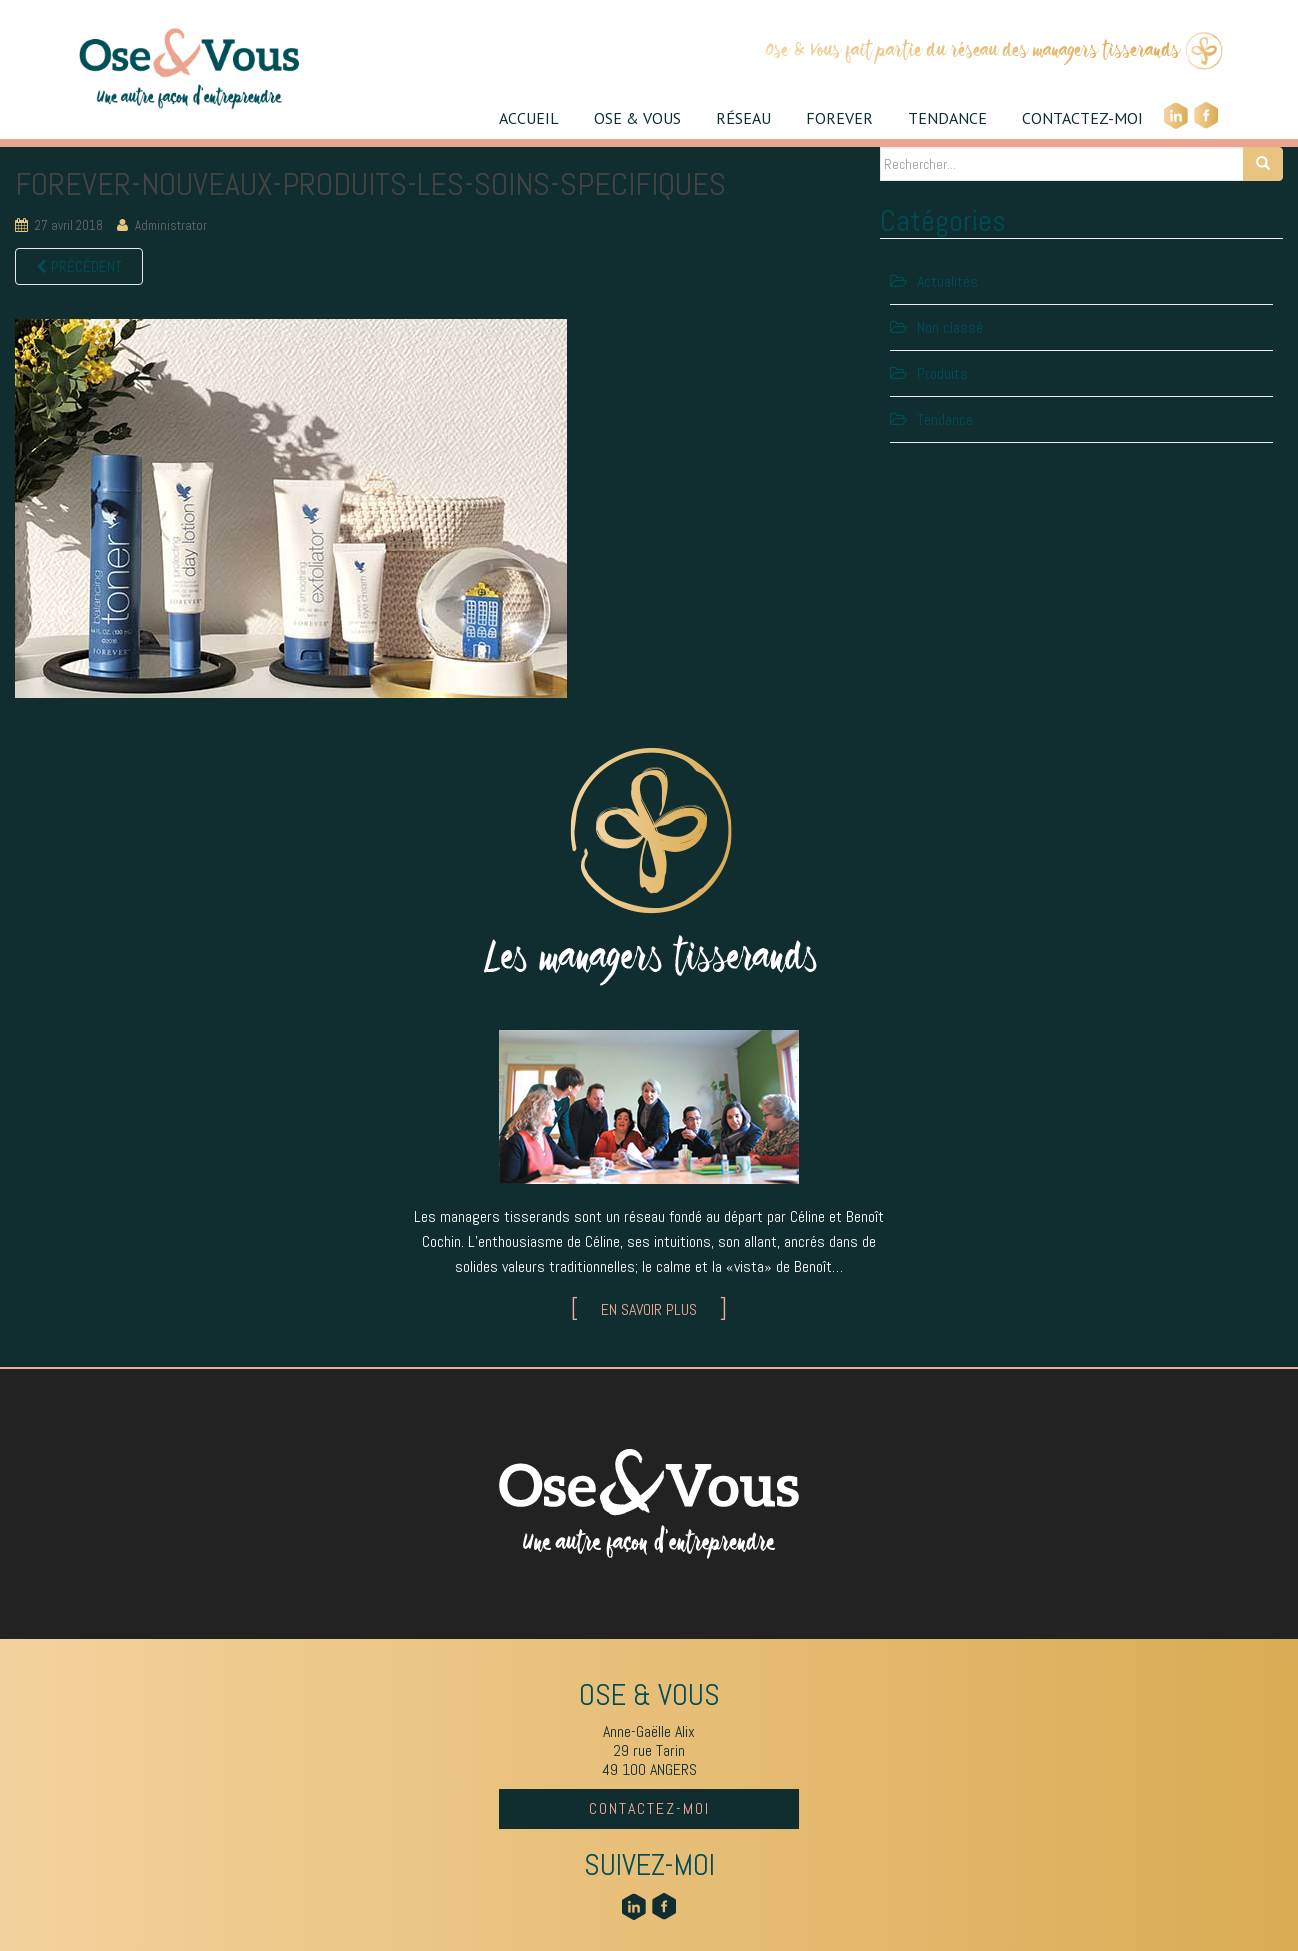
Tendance (945, 419)
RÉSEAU (743, 118)
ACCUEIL (529, 118)
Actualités (947, 281)
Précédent (79, 266)
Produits (942, 373)
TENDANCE (947, 118)
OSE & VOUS (637, 118)
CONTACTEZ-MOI (1082, 118)
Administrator (171, 225)
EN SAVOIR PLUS (649, 1309)
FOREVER (839, 118)
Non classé (950, 327)
